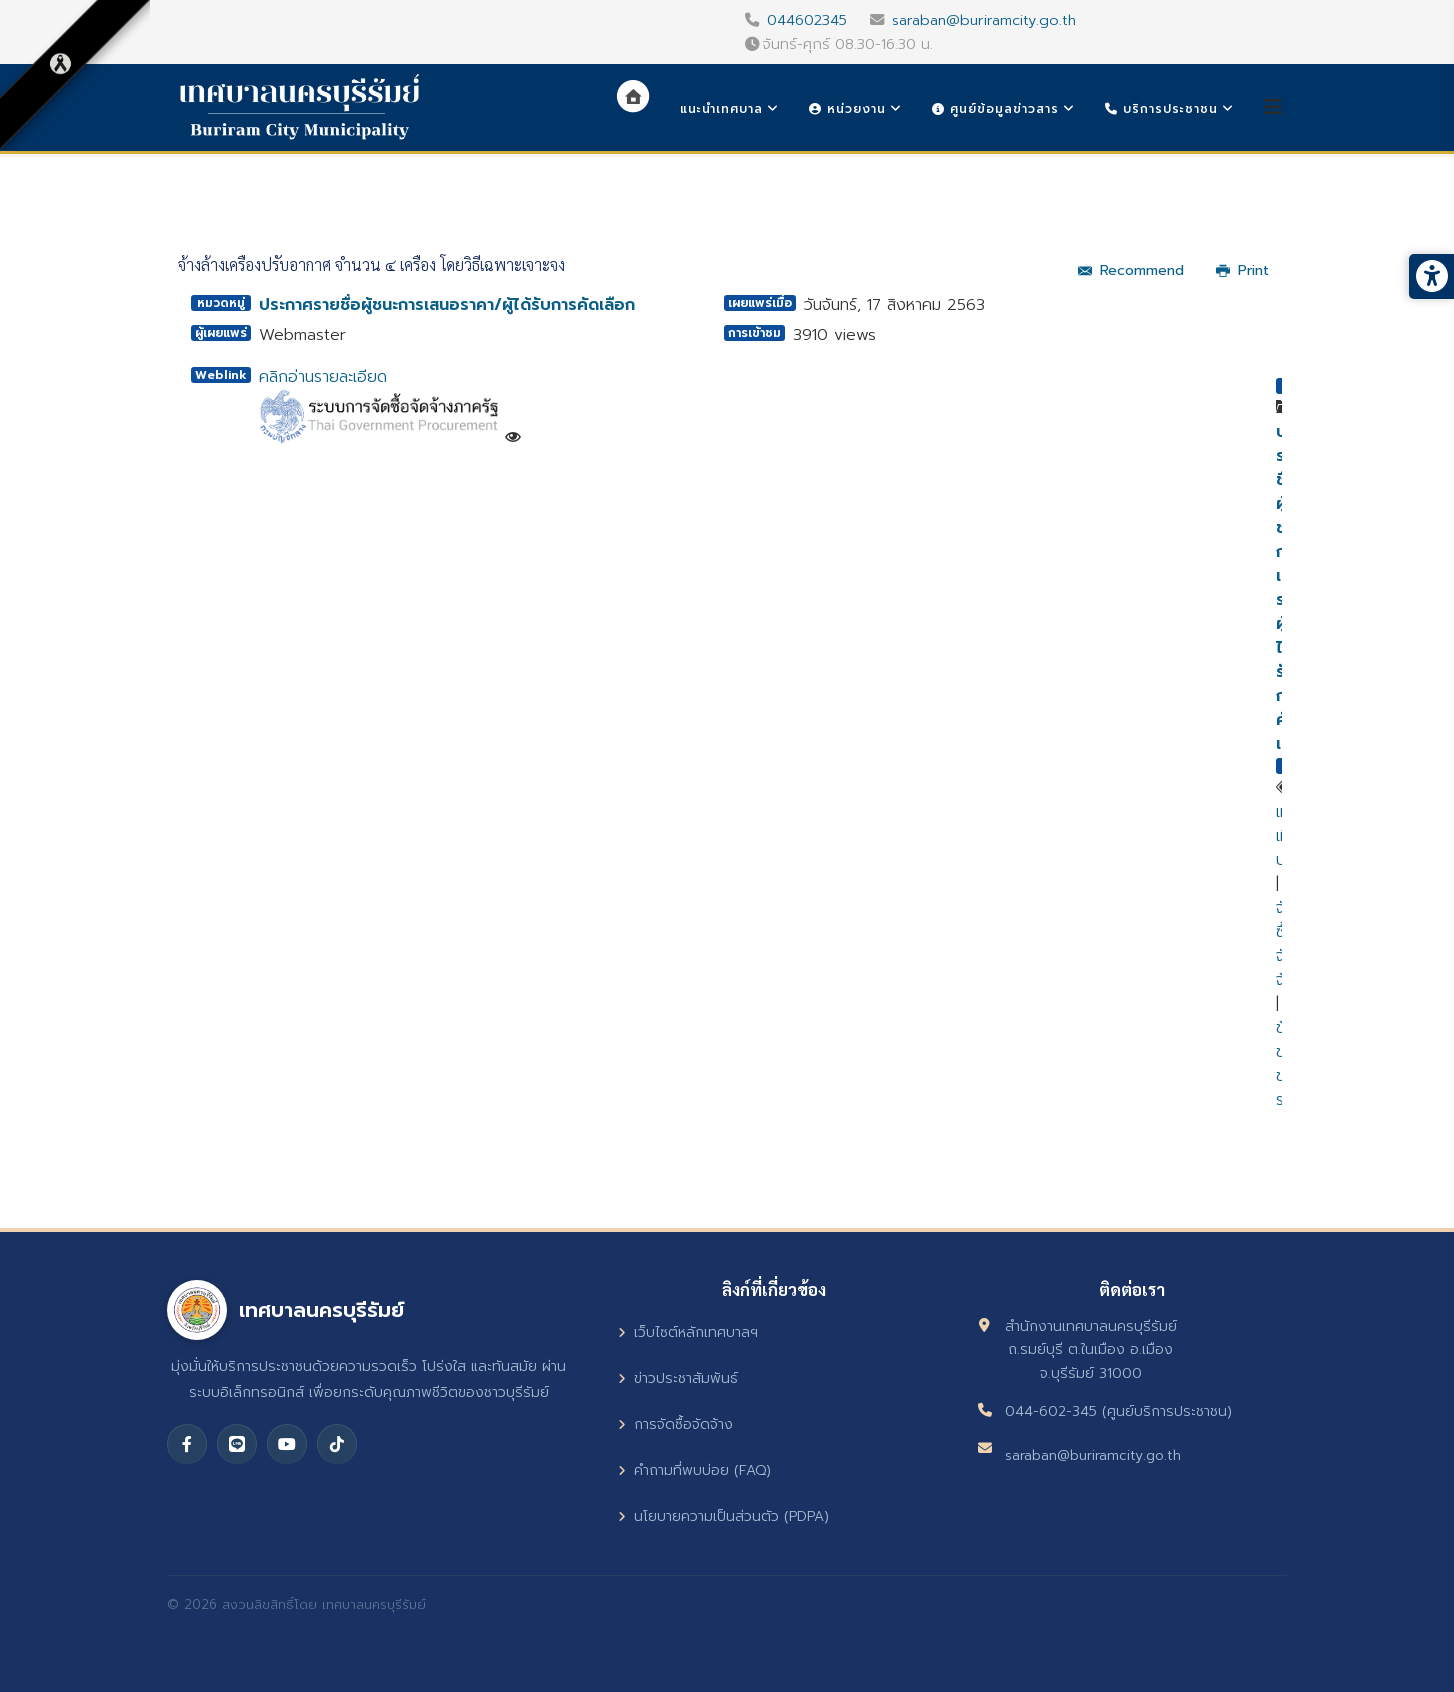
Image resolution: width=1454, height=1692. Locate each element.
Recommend (1131, 270)
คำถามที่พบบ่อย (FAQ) (694, 1470)
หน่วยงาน (847, 109)
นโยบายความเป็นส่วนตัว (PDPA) (723, 1516)
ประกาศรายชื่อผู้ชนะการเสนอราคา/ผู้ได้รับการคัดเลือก (447, 305)
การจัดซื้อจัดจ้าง (675, 1424)
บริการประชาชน (1161, 109)
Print (1242, 270)
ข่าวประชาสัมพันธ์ (678, 1378)
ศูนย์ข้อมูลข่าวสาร (995, 109)
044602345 (807, 20)
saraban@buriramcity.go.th (984, 20)
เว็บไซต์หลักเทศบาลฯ (688, 1332)
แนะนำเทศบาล (721, 109)
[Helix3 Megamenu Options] (1273, 107)
